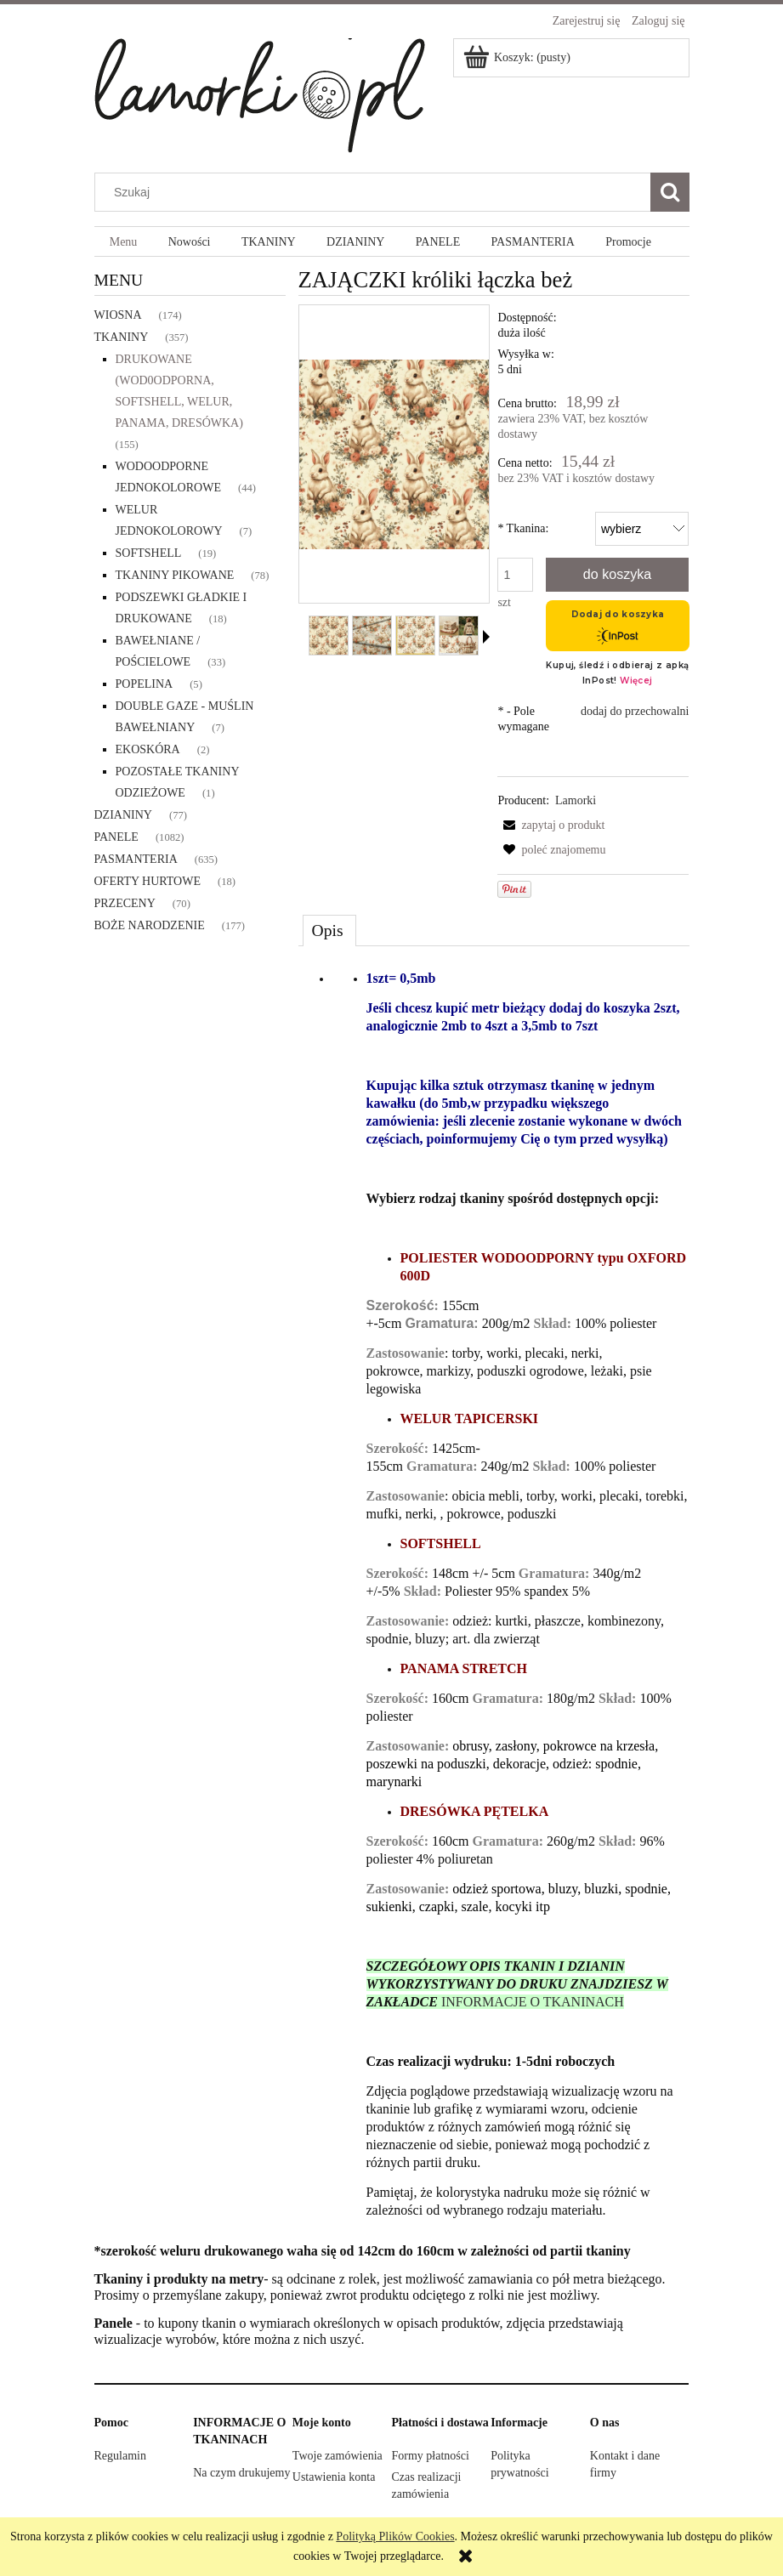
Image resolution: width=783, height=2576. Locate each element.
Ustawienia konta (334, 2477)
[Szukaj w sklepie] (375, 192)
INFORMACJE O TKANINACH (532, 2001)
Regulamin (120, 2455)
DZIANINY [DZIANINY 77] (123, 815)
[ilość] (515, 575)
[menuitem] (123, 242)
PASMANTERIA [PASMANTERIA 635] (136, 859)
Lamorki (575, 800)
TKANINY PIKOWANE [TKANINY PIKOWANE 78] (175, 575)
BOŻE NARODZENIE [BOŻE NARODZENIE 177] (149, 925)
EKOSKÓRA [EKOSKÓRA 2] (148, 749)
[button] (486, 637)
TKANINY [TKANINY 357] (121, 337)
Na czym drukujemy (241, 2472)
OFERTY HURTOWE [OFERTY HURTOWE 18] (147, 881)
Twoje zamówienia (337, 2455)
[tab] (329, 930)
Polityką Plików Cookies (395, 2536)
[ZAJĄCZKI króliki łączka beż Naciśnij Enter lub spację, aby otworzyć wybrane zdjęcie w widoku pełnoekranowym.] (394, 454)
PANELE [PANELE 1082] (116, 837)
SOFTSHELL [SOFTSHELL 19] (149, 553)
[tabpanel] (493, 1595)
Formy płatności (429, 2455)
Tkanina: (522, 528)
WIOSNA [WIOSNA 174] (118, 315)
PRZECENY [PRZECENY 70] (125, 903)
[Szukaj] (669, 192)
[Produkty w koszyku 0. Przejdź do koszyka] (518, 57)
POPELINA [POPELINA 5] (144, 684)
